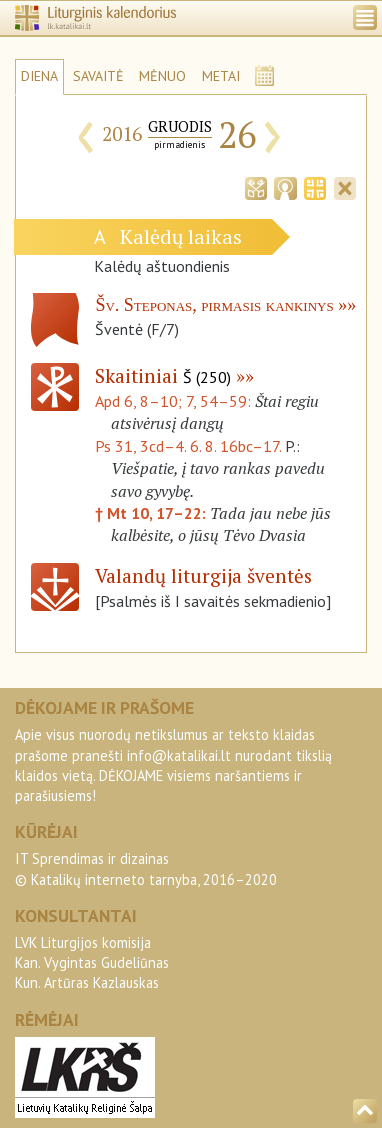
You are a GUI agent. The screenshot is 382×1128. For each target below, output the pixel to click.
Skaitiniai (163, 375)
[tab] (256, 187)
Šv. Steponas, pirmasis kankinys (214, 305)
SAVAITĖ (98, 76)
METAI (221, 76)
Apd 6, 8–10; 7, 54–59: (175, 401)
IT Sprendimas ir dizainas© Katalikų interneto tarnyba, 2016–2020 (146, 868)
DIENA (39, 76)
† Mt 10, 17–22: (152, 513)
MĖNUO (162, 76)
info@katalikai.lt (179, 755)
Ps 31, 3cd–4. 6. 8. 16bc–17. (188, 446)
